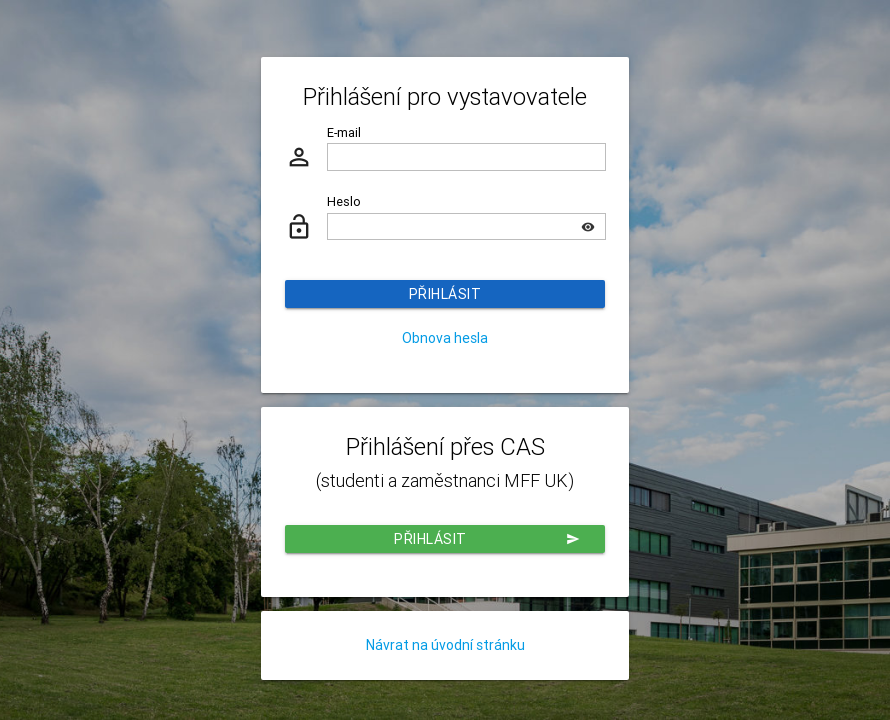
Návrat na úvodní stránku (445, 645)
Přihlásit (445, 294)
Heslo (344, 201)
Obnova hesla (445, 338)
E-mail (344, 132)
